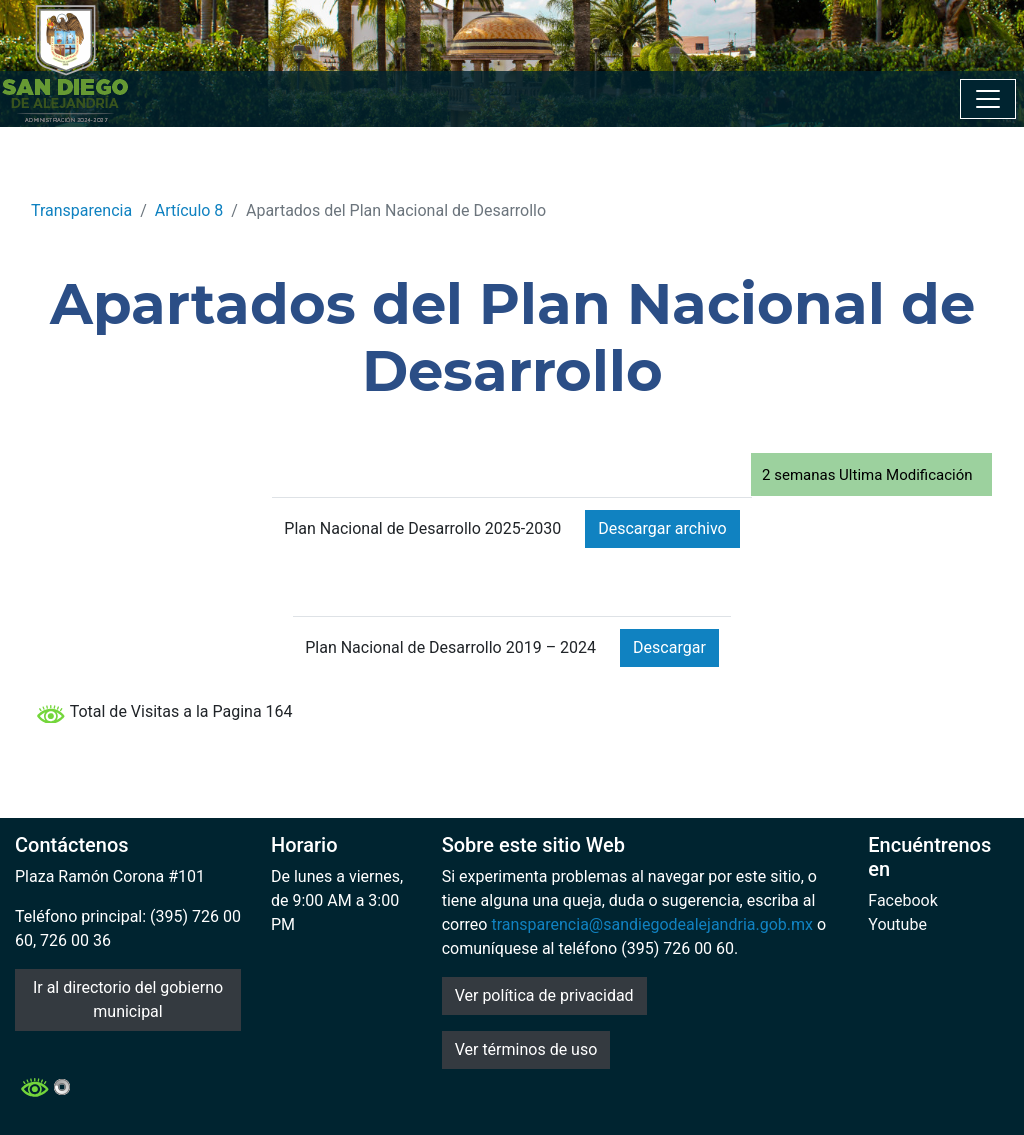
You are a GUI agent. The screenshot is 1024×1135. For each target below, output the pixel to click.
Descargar (669, 647)
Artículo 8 (189, 210)
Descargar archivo (662, 528)
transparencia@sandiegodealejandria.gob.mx (652, 924)
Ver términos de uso (526, 1049)
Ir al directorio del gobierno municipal (128, 999)
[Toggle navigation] (988, 99)
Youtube (897, 924)
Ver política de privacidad (544, 995)
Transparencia (81, 210)
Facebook (902, 900)
